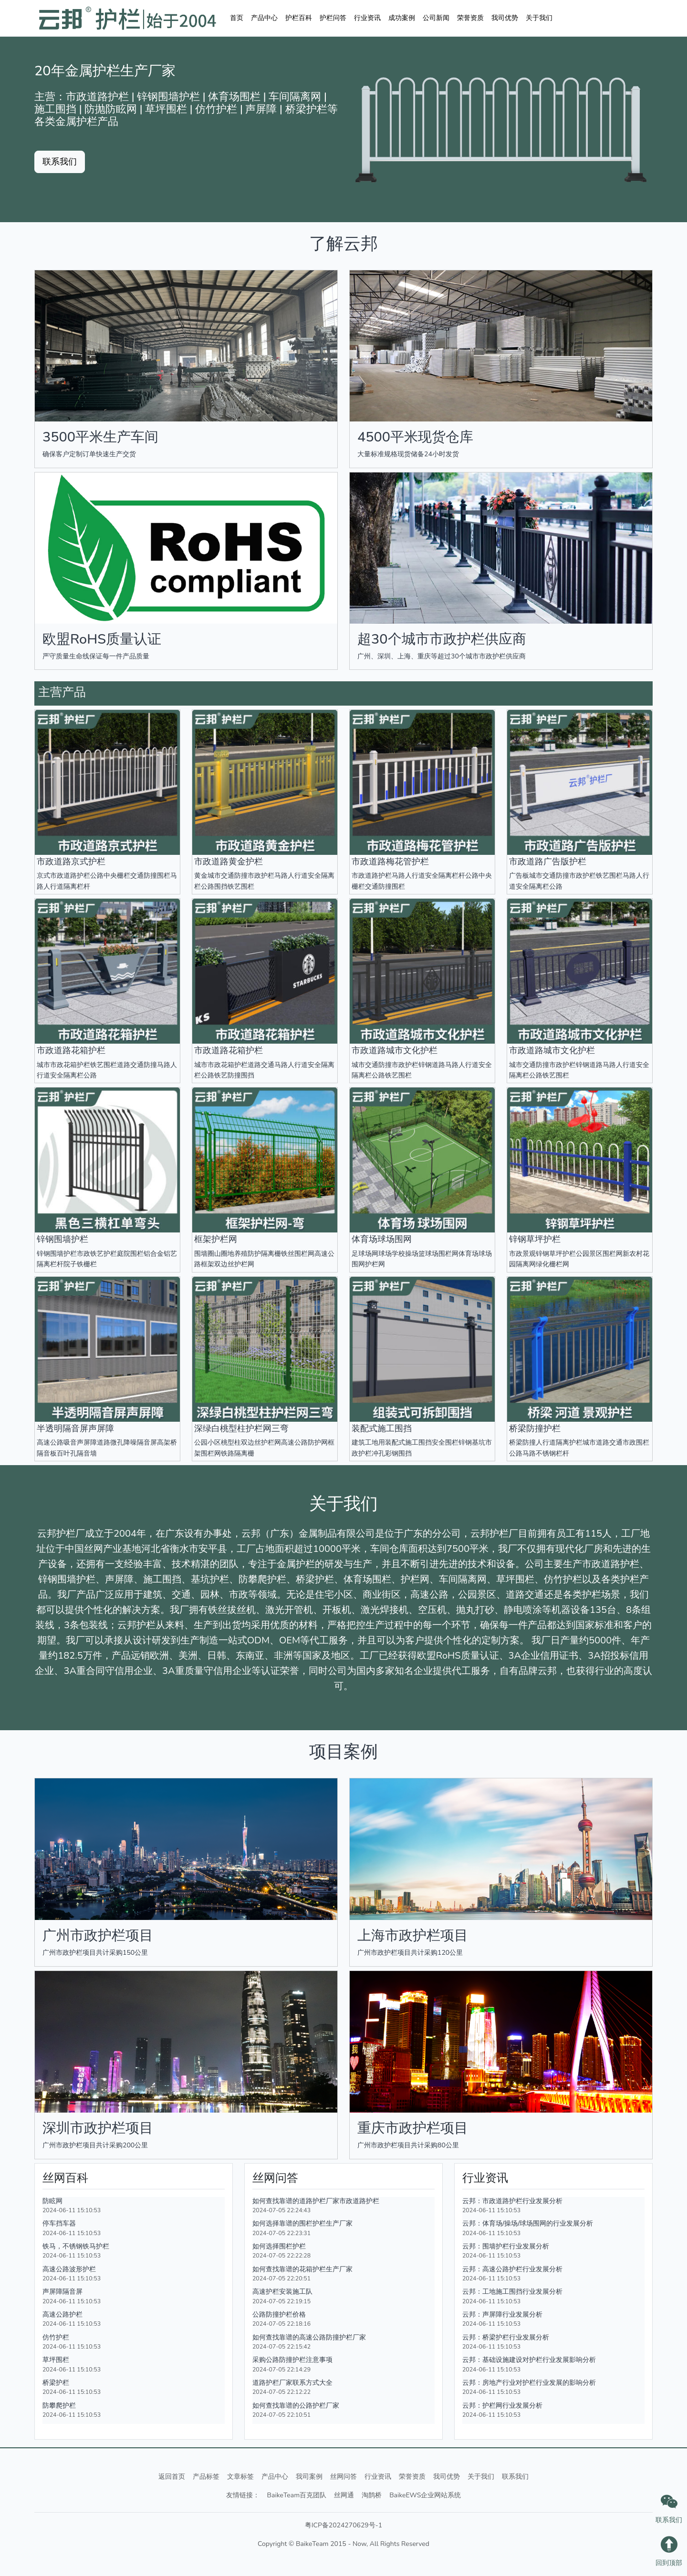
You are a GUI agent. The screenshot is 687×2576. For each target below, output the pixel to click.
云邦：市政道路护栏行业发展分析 (512, 2201)
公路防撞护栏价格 (279, 2314)
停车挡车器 (59, 2223)
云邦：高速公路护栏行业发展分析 (512, 2269)
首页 (236, 17)
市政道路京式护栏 (71, 861)
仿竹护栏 (55, 2337)
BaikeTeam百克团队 (297, 2495)
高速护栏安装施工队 (282, 2291)
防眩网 (52, 2201)
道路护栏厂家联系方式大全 (292, 2382)
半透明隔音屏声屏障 (75, 1428)
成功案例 (401, 17)
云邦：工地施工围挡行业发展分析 (512, 2291)
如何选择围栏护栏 (279, 2246)
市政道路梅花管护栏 (390, 861)
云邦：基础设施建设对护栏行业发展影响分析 (529, 2359)
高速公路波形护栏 (69, 2269)
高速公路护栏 (62, 2314)
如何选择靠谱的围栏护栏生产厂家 (302, 2223)
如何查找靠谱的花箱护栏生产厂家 (302, 2269)
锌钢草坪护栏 (535, 1239)
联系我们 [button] (59, 161)
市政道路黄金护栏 (228, 861)
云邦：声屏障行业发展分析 (502, 2314)
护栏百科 (298, 17)
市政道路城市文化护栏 (394, 1050)
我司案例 (309, 2476)
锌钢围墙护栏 (62, 1239)
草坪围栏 (55, 2359)
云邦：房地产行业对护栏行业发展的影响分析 (529, 2382)
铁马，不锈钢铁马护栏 (75, 2246)
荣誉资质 (470, 17)
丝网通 (344, 2495)
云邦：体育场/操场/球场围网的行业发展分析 (527, 2223)
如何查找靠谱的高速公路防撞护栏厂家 (309, 2337)
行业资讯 (367, 17)
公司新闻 (436, 17)
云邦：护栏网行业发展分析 (502, 2405)
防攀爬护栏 (59, 2405)
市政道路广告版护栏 (547, 861)
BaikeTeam (312, 2543)
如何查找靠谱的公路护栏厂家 (295, 2405)
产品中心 (264, 17)
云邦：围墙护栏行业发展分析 (505, 2246)
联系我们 (515, 2476)
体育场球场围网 (382, 1239)
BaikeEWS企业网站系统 (425, 2495)
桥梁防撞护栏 (535, 1428)
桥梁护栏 (55, 2382)
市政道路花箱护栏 (71, 1050)
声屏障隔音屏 (62, 2291)
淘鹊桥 (372, 2495)
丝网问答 (343, 2476)
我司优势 (504, 17)
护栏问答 (333, 17)
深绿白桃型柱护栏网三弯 (241, 1428)
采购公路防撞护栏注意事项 (292, 2359)
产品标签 (206, 2476)
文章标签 (240, 2476)
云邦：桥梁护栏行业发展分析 (505, 2337)
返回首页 (171, 2476)
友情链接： (243, 2495)
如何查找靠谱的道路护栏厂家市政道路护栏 (315, 2201)
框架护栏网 (215, 1239)
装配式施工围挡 (382, 1428)
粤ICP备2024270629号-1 (343, 2525)
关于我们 (539, 17)
